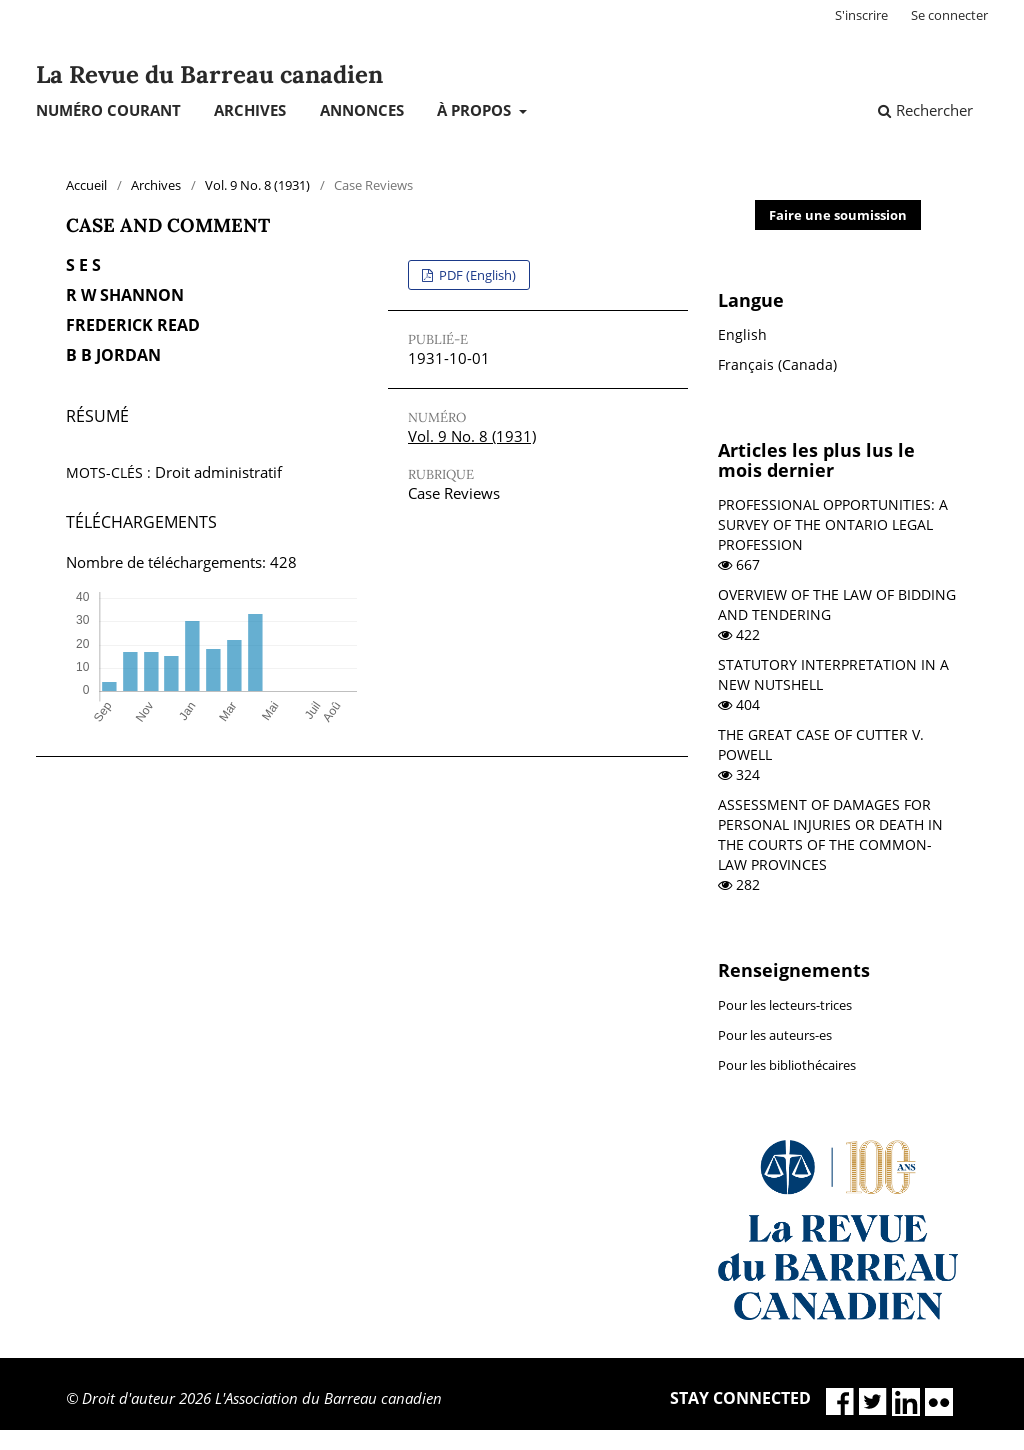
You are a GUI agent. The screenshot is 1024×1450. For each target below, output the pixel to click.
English (742, 334)
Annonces (362, 110)
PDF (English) (476, 275)
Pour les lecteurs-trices (785, 1005)
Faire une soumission (838, 215)
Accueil (86, 185)
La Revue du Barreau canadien (209, 74)
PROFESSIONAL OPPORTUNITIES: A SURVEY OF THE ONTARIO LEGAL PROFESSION (833, 524)
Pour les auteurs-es (775, 1035)
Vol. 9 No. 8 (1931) (257, 185)
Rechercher (925, 110)
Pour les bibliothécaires (787, 1065)
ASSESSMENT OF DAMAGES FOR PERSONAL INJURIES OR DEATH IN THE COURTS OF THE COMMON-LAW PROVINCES (830, 834)
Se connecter (949, 15)
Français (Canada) (777, 364)
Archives (250, 110)
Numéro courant (108, 110)
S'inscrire (861, 15)
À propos (476, 110)
